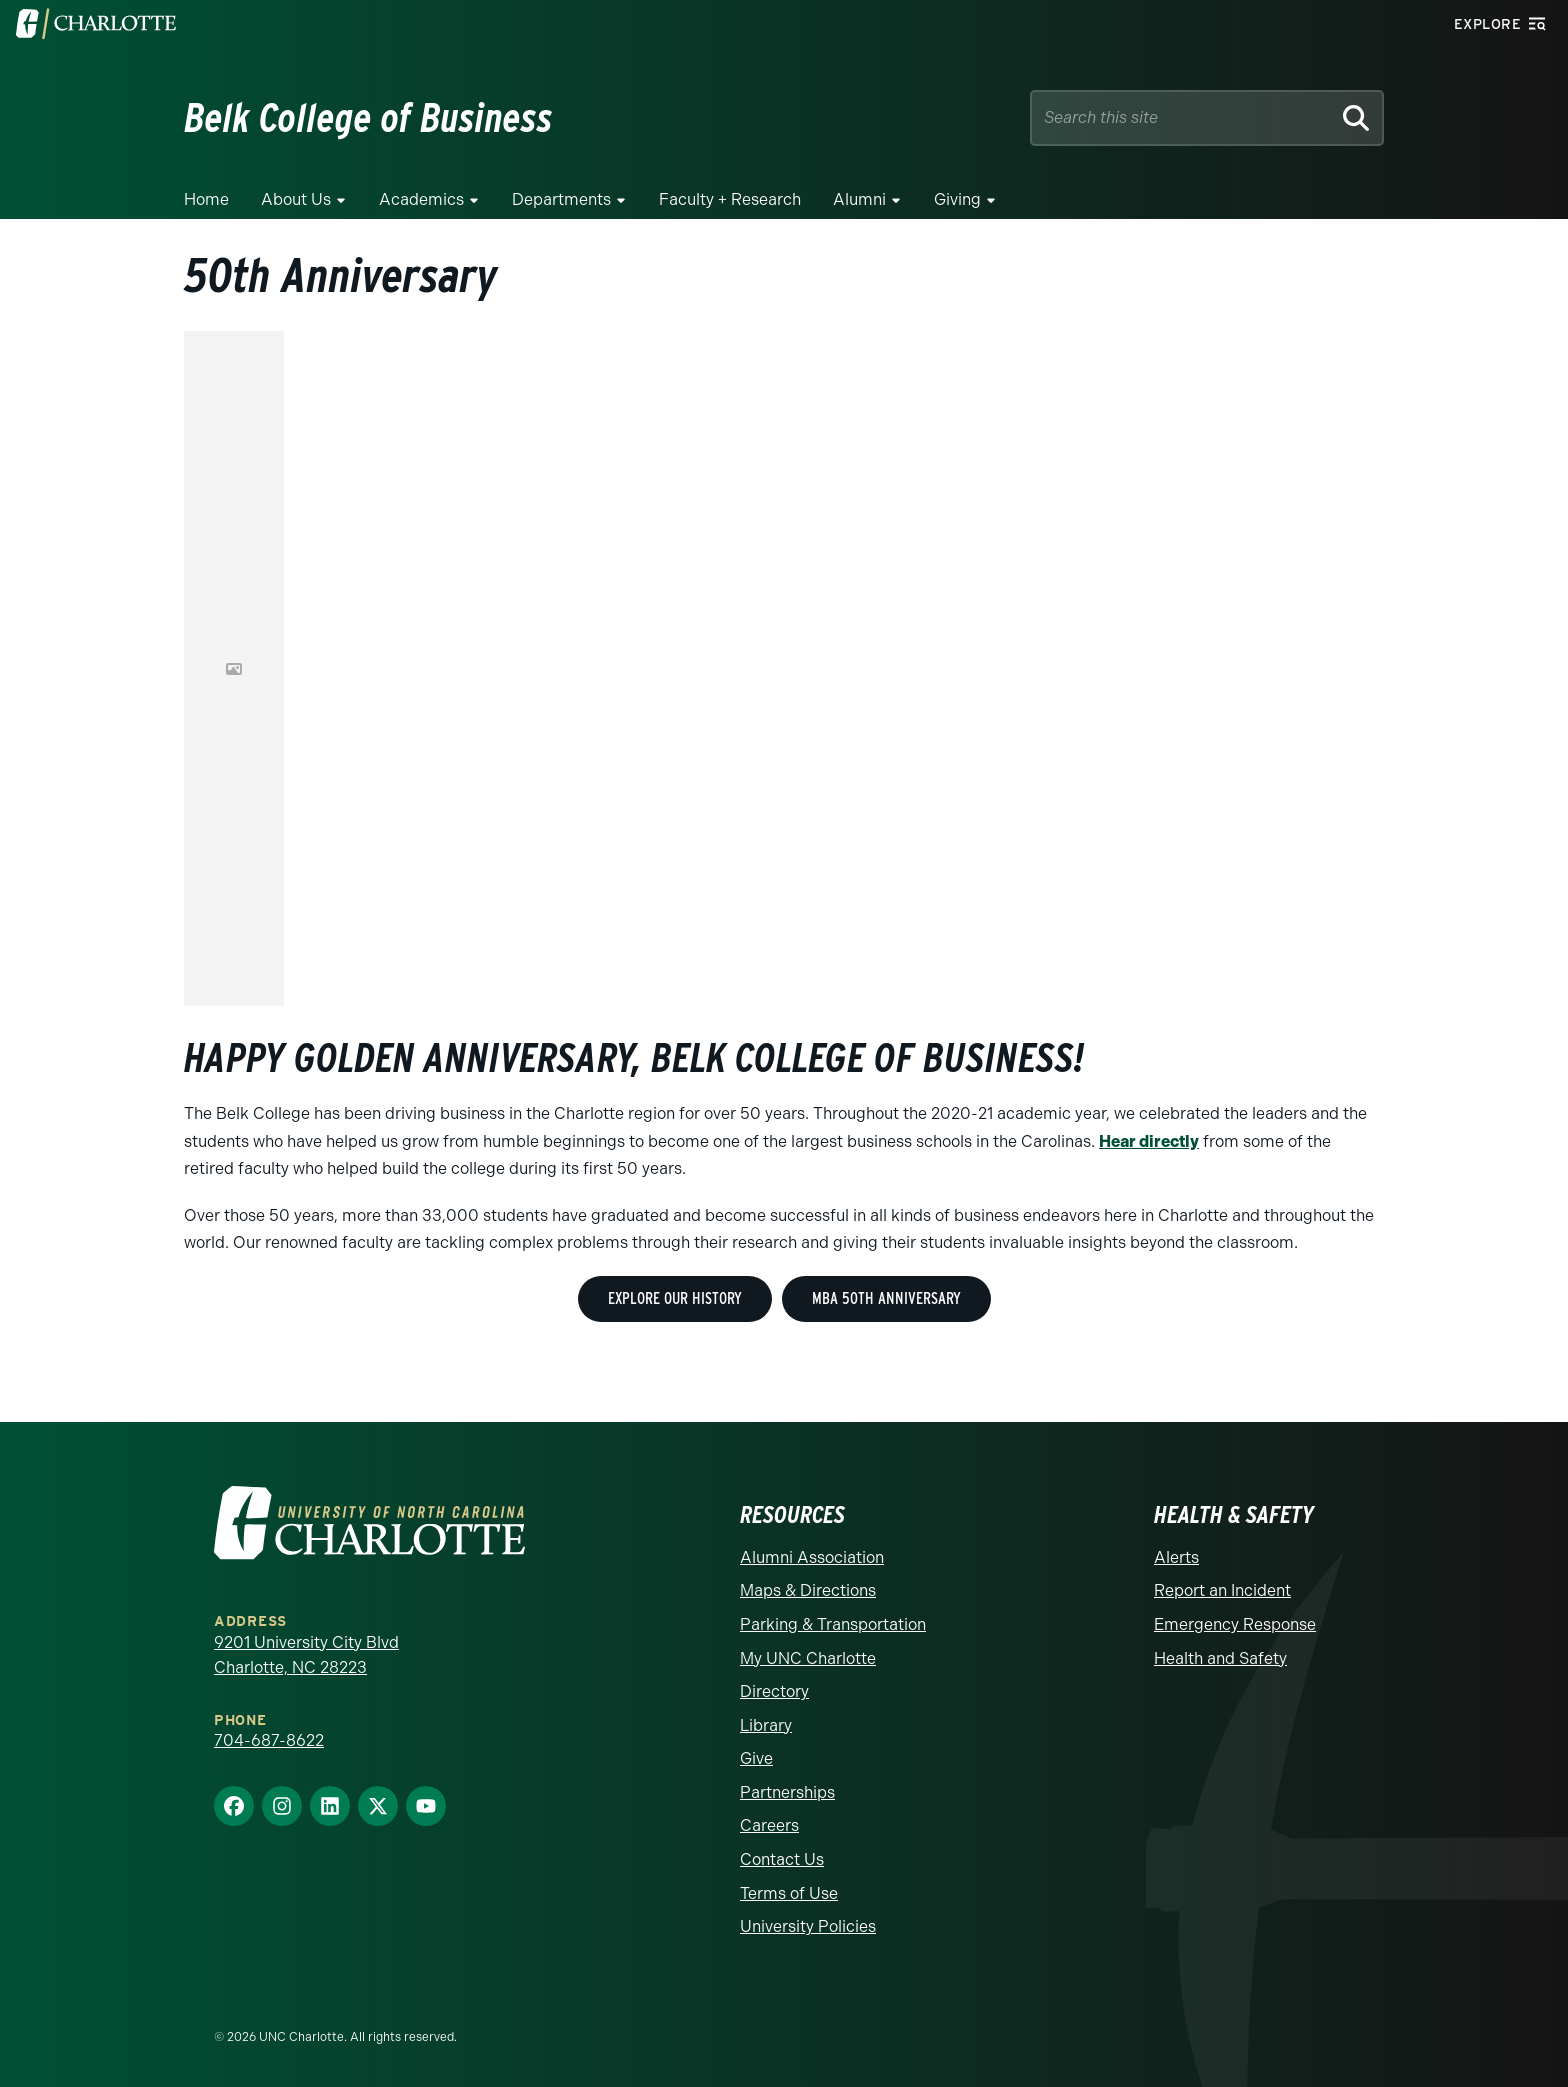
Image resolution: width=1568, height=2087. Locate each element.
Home (206, 199)
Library (766, 1725)
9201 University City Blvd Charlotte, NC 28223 (306, 1655)
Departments (561, 199)
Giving (957, 199)
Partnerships (787, 1792)
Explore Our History (675, 1298)
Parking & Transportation (833, 1624)
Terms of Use (789, 1893)
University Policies (808, 1926)
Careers (769, 1825)
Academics (421, 199)
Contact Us (782, 1859)
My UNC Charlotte (808, 1658)
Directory (774, 1691)
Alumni (859, 199)
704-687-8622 (269, 1740)
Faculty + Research (730, 199)
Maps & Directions (808, 1590)
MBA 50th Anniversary (886, 1298)
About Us (296, 199)
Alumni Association (812, 1557)
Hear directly (1149, 1141)
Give (756, 1758)
